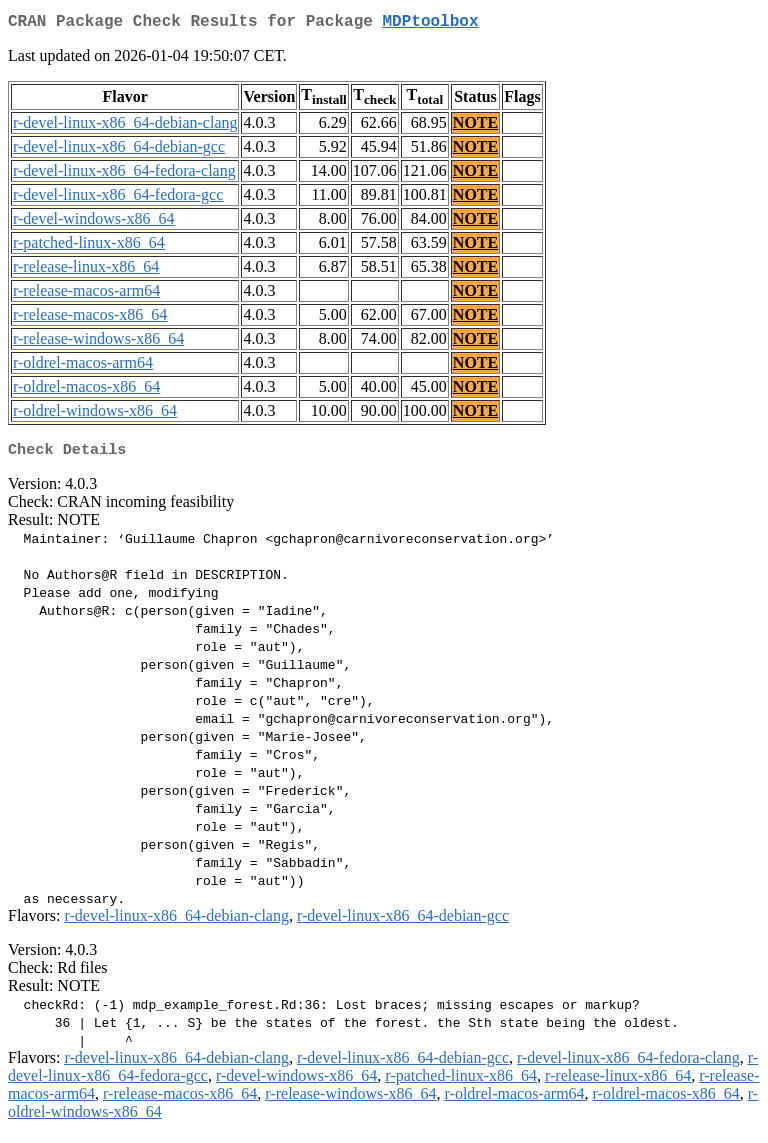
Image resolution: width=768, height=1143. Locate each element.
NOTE (475, 126)
